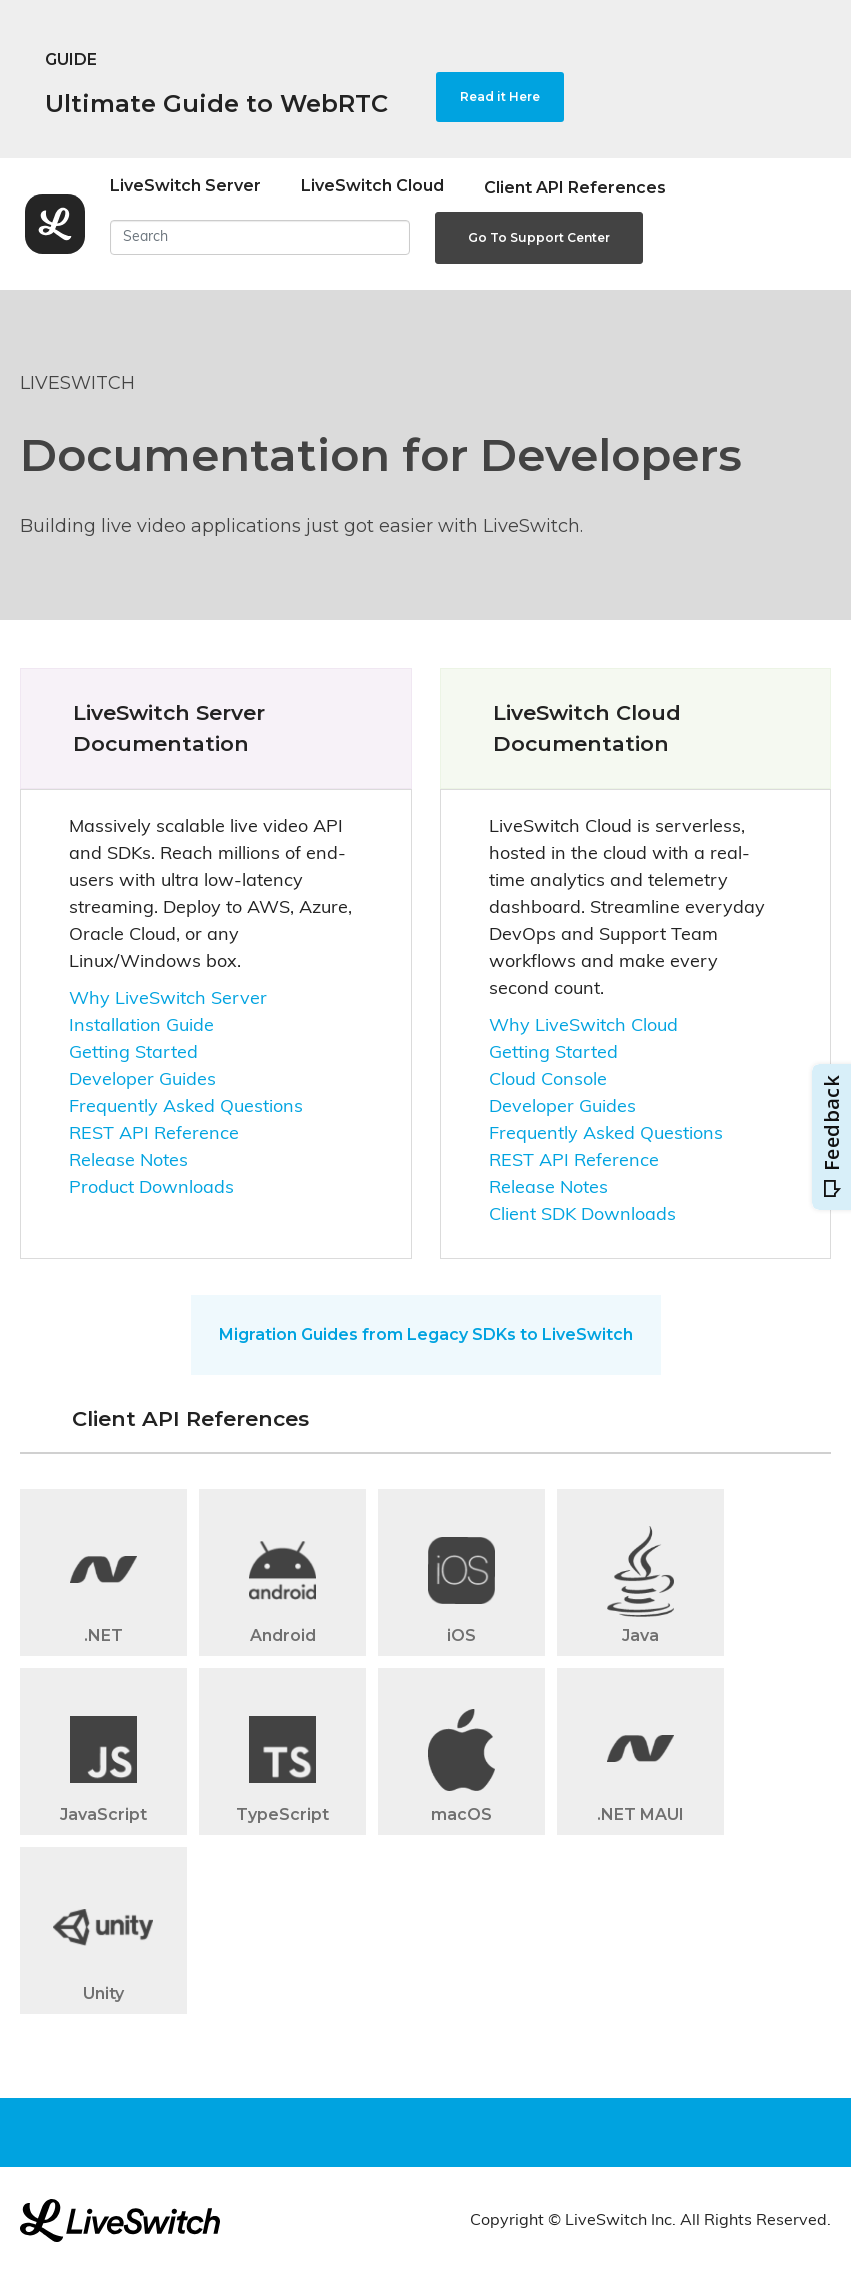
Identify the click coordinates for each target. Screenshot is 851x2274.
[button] (103, 1578)
